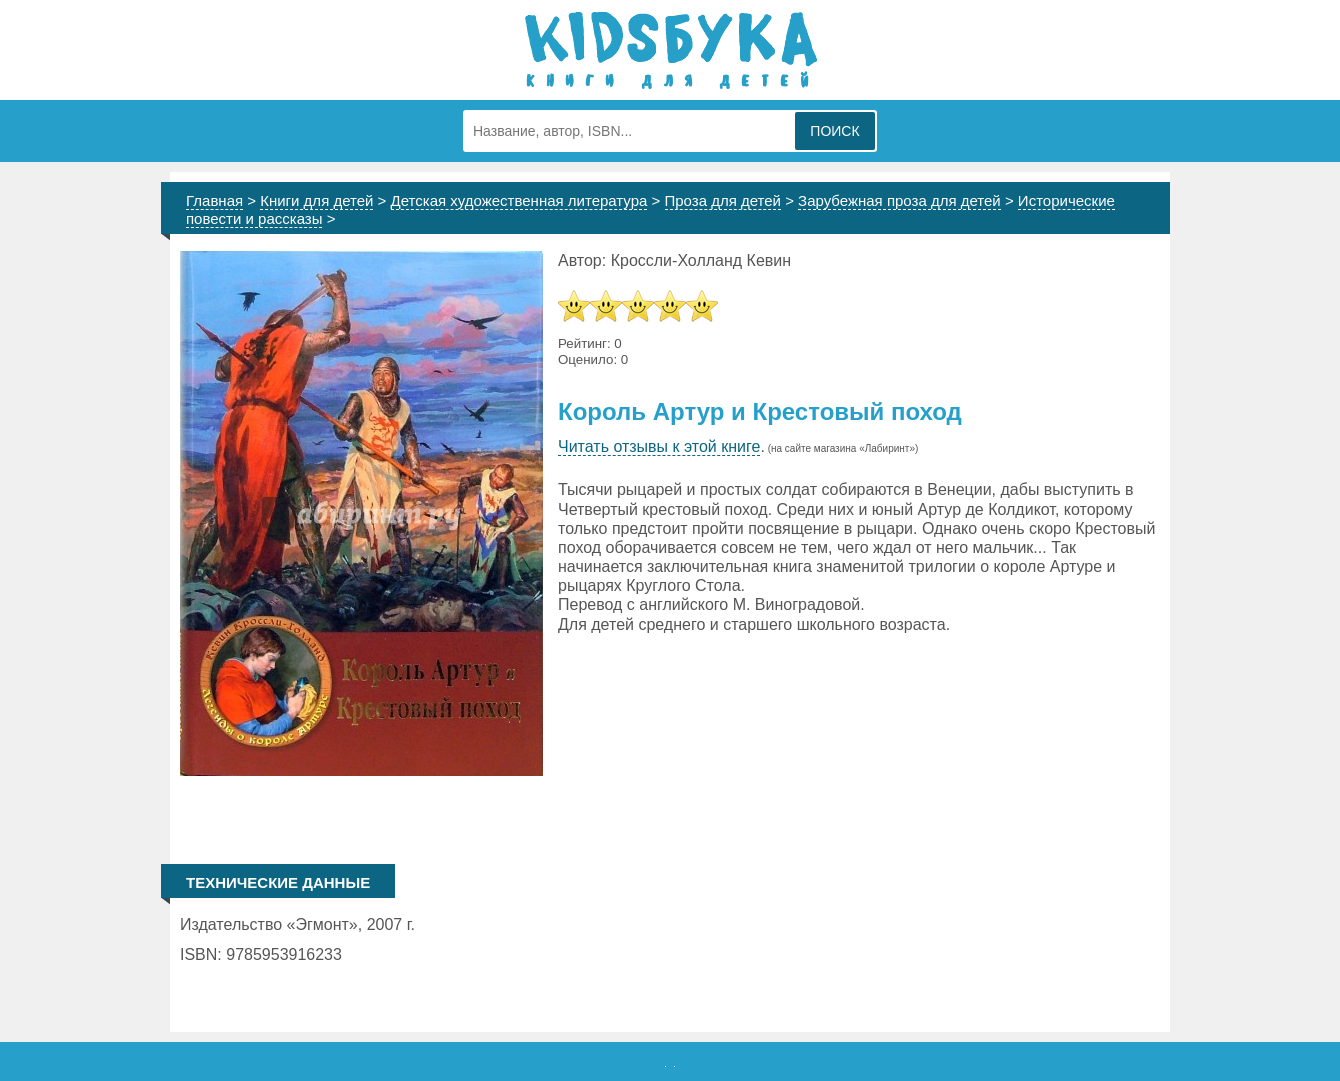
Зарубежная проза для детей (899, 200)
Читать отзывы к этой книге (659, 446)
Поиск (834, 131)
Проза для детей (723, 200)
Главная (214, 200)
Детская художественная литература (519, 200)
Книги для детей (316, 200)
